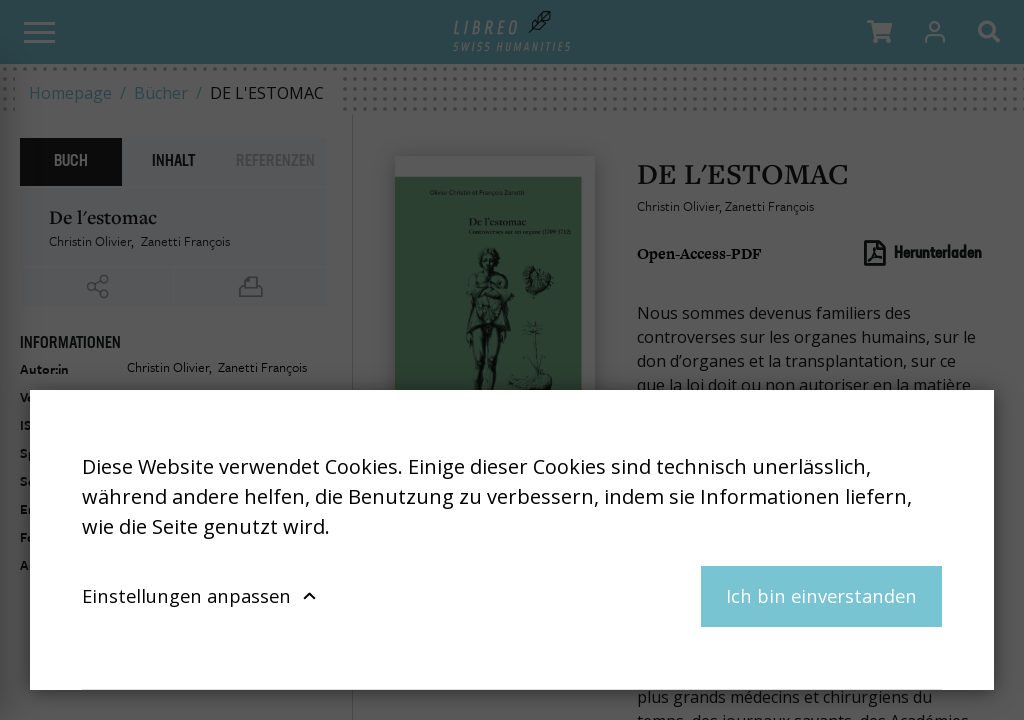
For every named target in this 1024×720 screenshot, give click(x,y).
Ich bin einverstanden (821, 595)
